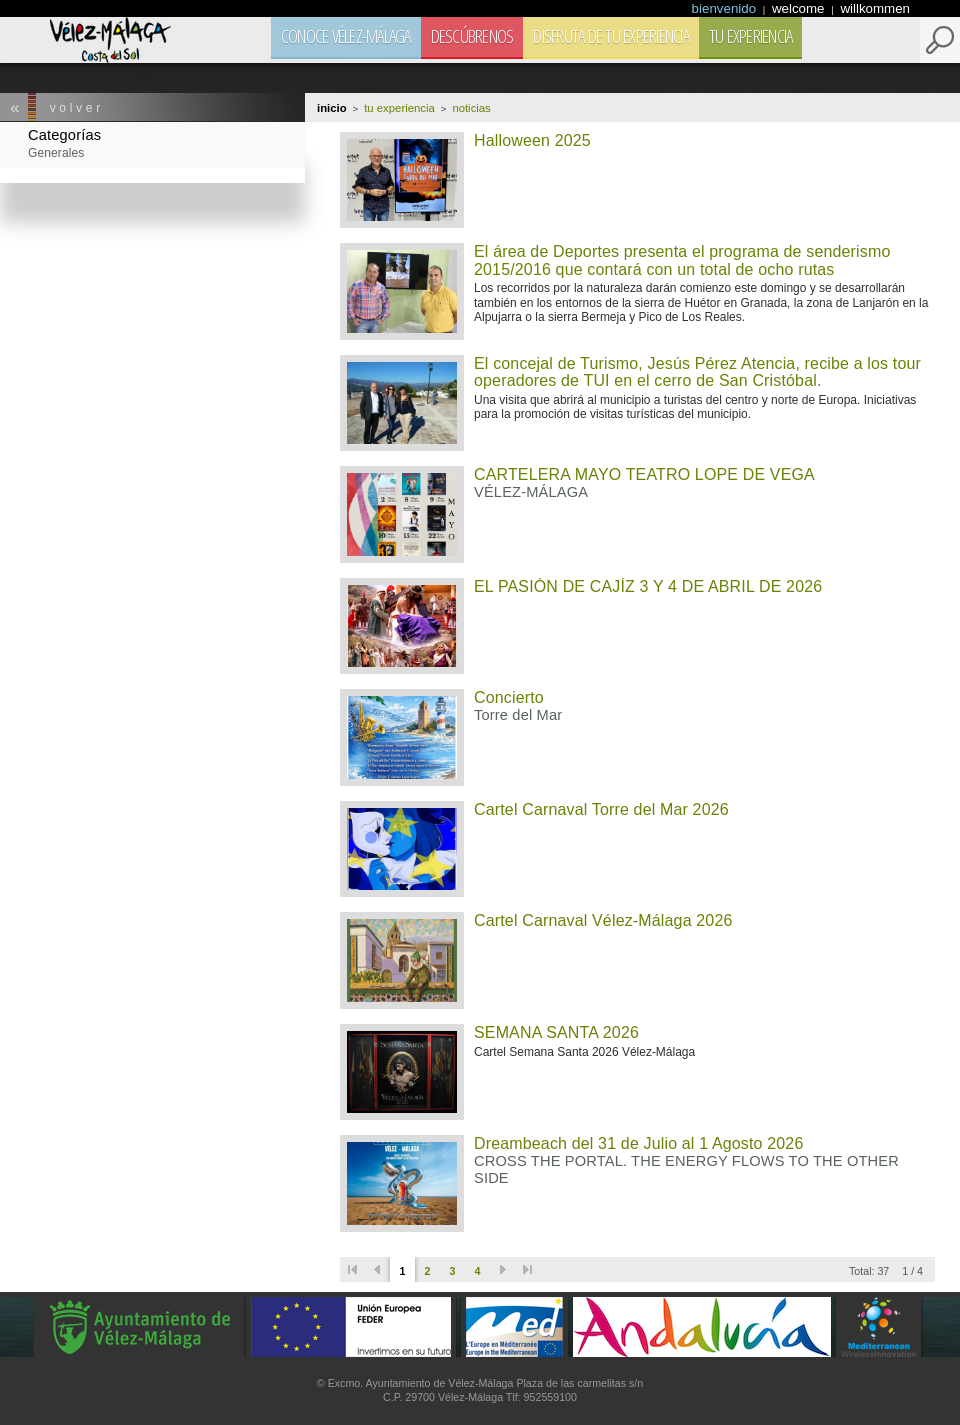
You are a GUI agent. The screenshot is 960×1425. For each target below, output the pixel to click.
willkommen (875, 8)
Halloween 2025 (532, 140)
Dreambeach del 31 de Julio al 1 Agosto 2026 (638, 1143)
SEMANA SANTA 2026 (556, 1032)
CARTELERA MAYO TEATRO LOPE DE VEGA (644, 474)
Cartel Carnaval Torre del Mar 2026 (601, 809)
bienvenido (726, 8)
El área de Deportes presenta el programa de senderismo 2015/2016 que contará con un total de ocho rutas (682, 260)
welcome (800, 8)
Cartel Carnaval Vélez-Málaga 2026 (603, 920)
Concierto (509, 697)
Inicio (332, 108)
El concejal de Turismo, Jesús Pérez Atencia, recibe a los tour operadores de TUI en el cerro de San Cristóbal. (697, 372)
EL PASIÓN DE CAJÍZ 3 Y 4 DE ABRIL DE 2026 (648, 586)
